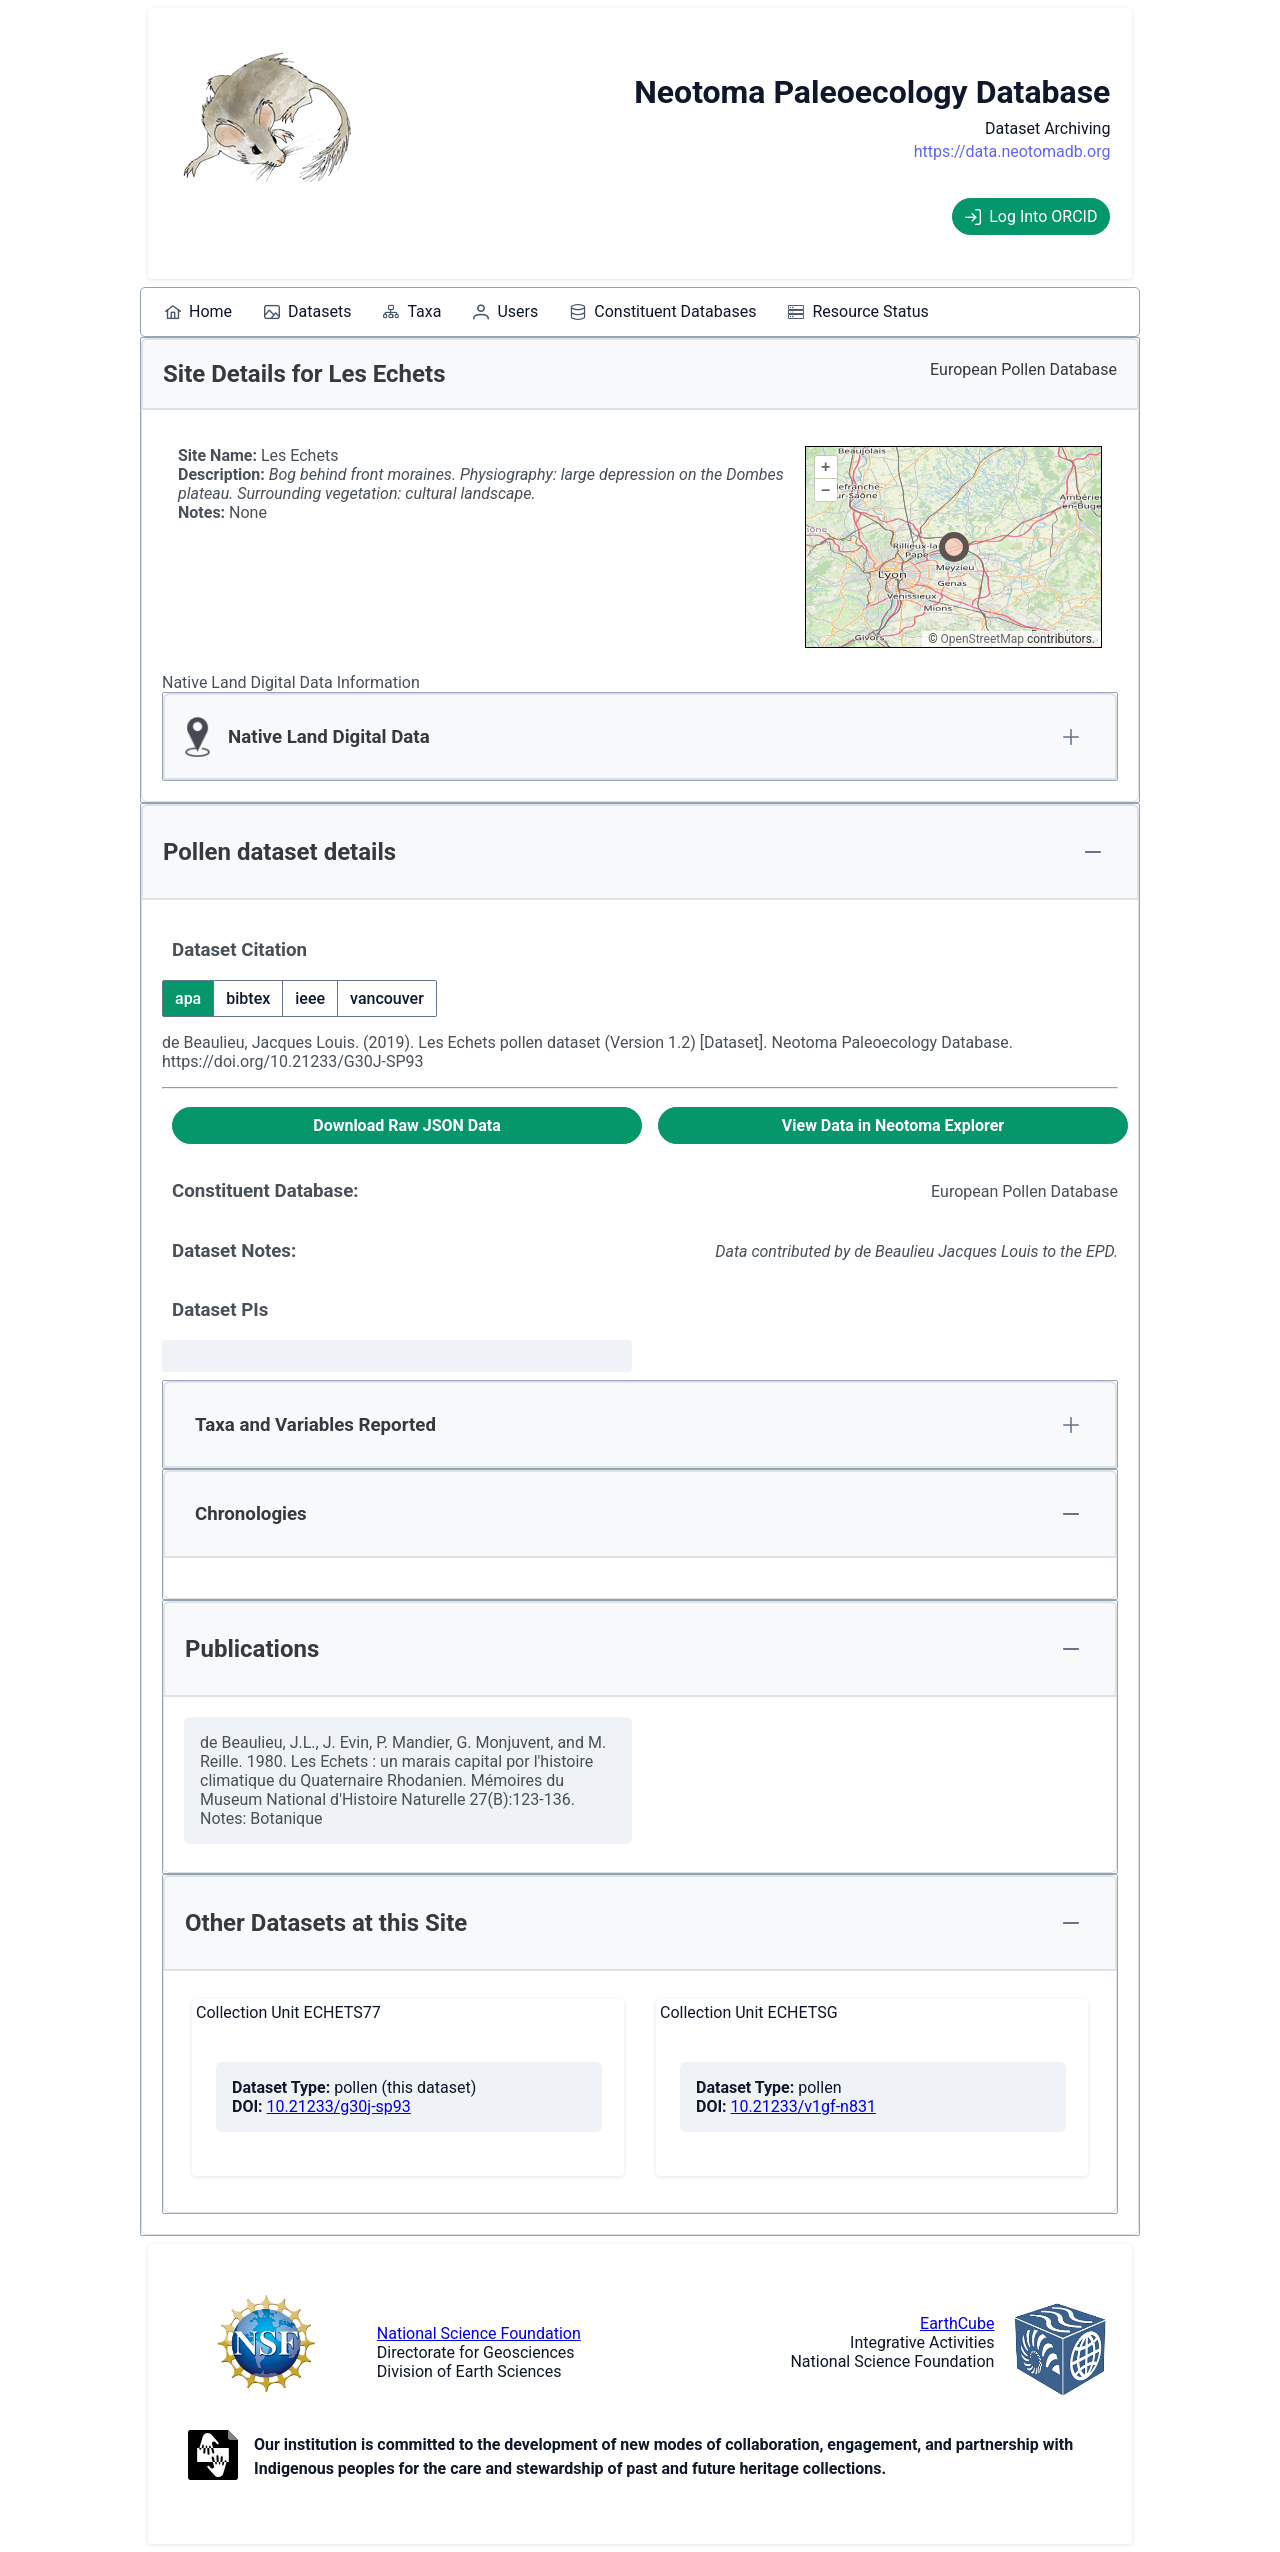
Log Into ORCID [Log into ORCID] (1031, 216)
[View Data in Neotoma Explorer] (893, 1125)
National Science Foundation (479, 2333)
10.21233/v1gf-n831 (803, 2106)
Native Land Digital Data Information (291, 682)
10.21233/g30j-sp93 (339, 2106)
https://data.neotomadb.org (1012, 151)
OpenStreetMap (982, 639)
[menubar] (547, 312)
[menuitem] (198, 312)
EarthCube (957, 2323)
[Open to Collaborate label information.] (213, 2457)
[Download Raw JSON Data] (407, 1125)
